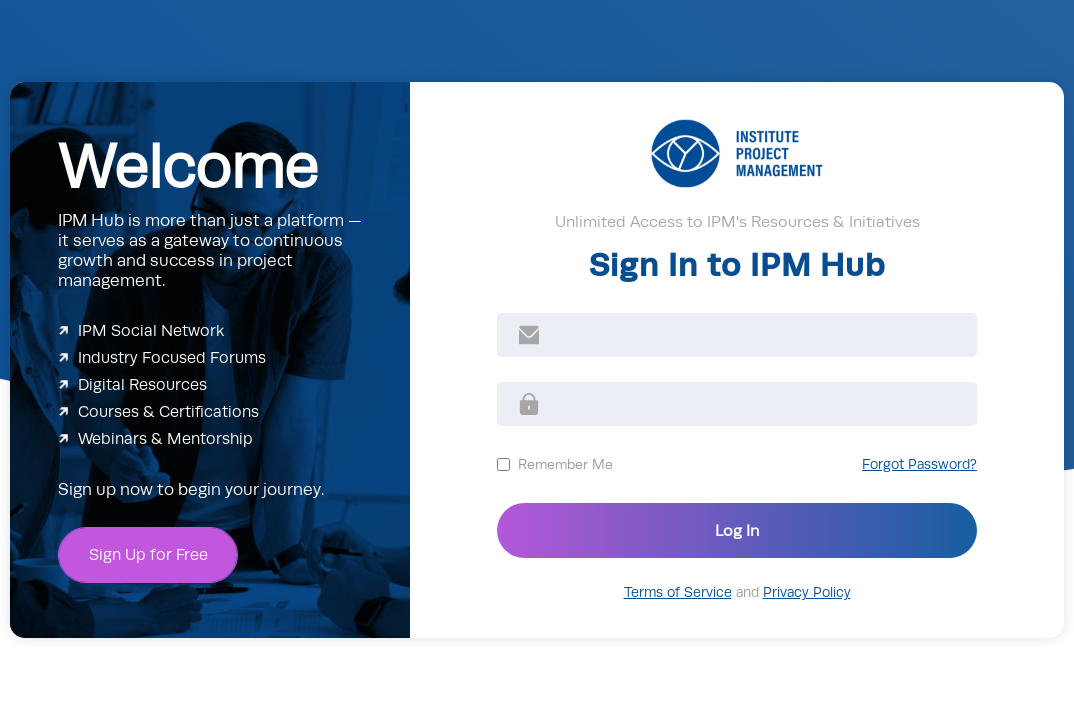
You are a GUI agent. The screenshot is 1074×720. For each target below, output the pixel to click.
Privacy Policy (807, 592)
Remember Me (565, 464)
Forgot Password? (919, 464)
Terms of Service (678, 592)
